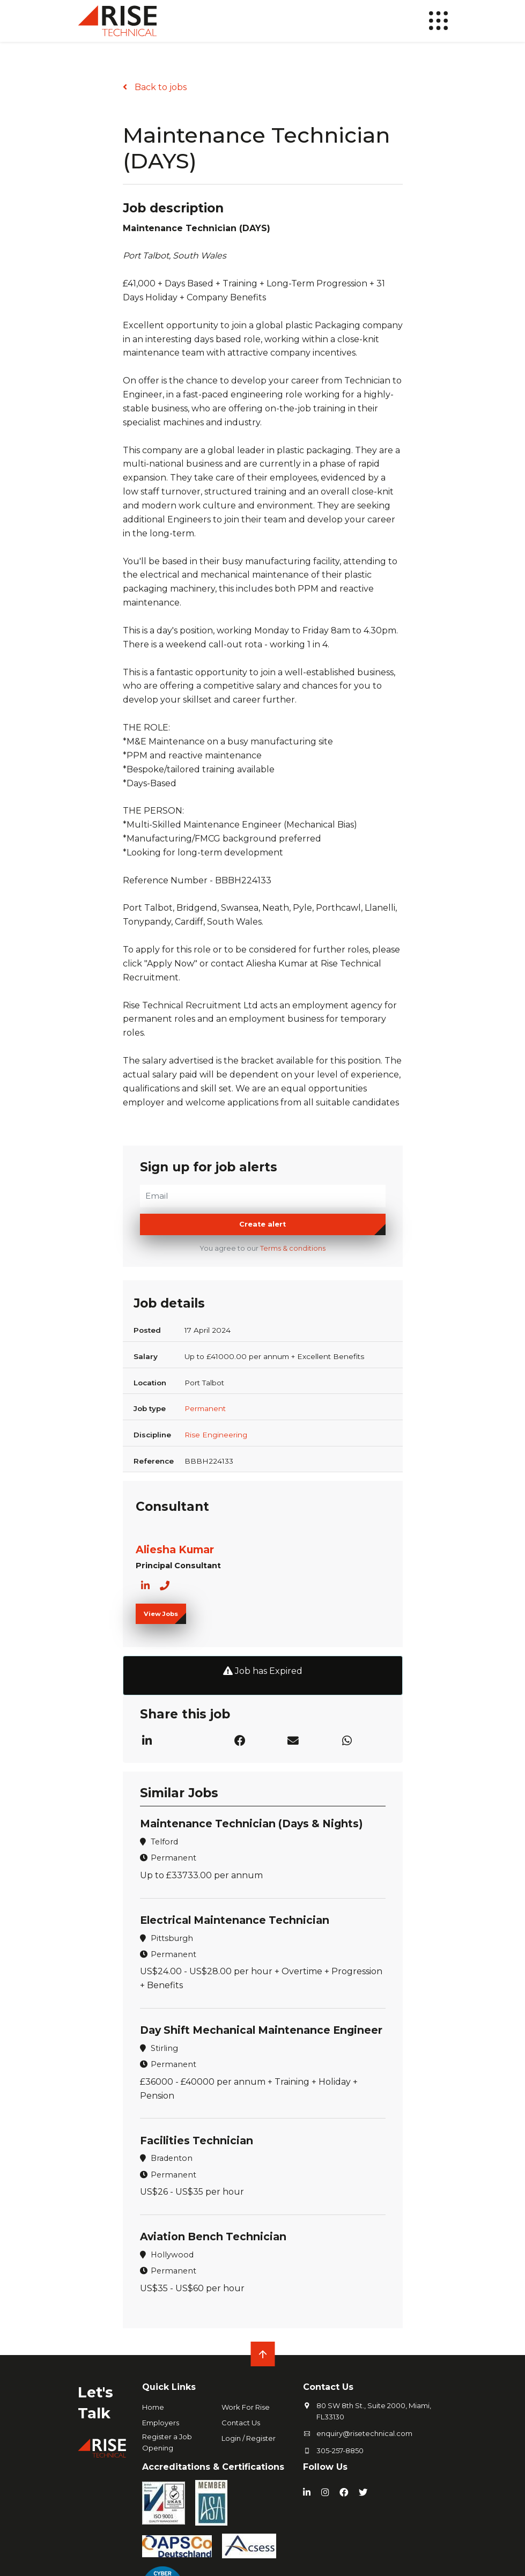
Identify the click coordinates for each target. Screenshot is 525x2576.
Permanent (205, 1408)
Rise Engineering (215, 1434)
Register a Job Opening (167, 2440)
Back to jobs (159, 87)
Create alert (262, 1224)
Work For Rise (245, 2405)
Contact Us (240, 2420)
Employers (160, 2420)
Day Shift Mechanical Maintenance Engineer (261, 2029)
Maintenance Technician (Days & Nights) (251, 1823)
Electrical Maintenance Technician (234, 1919)
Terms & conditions (293, 1248)
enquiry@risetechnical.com (364, 2431)
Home (153, 2405)
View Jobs (161, 1614)
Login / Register (248, 2436)
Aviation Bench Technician (213, 2234)
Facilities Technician (196, 2138)
